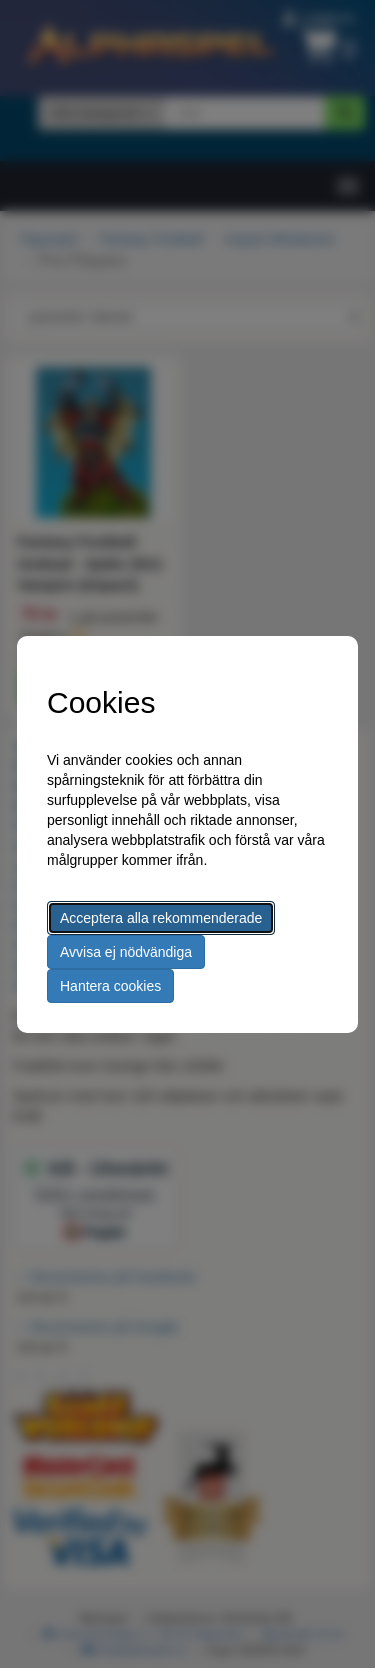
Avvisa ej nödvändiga (126, 952)
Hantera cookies (110, 986)
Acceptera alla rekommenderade (161, 918)
